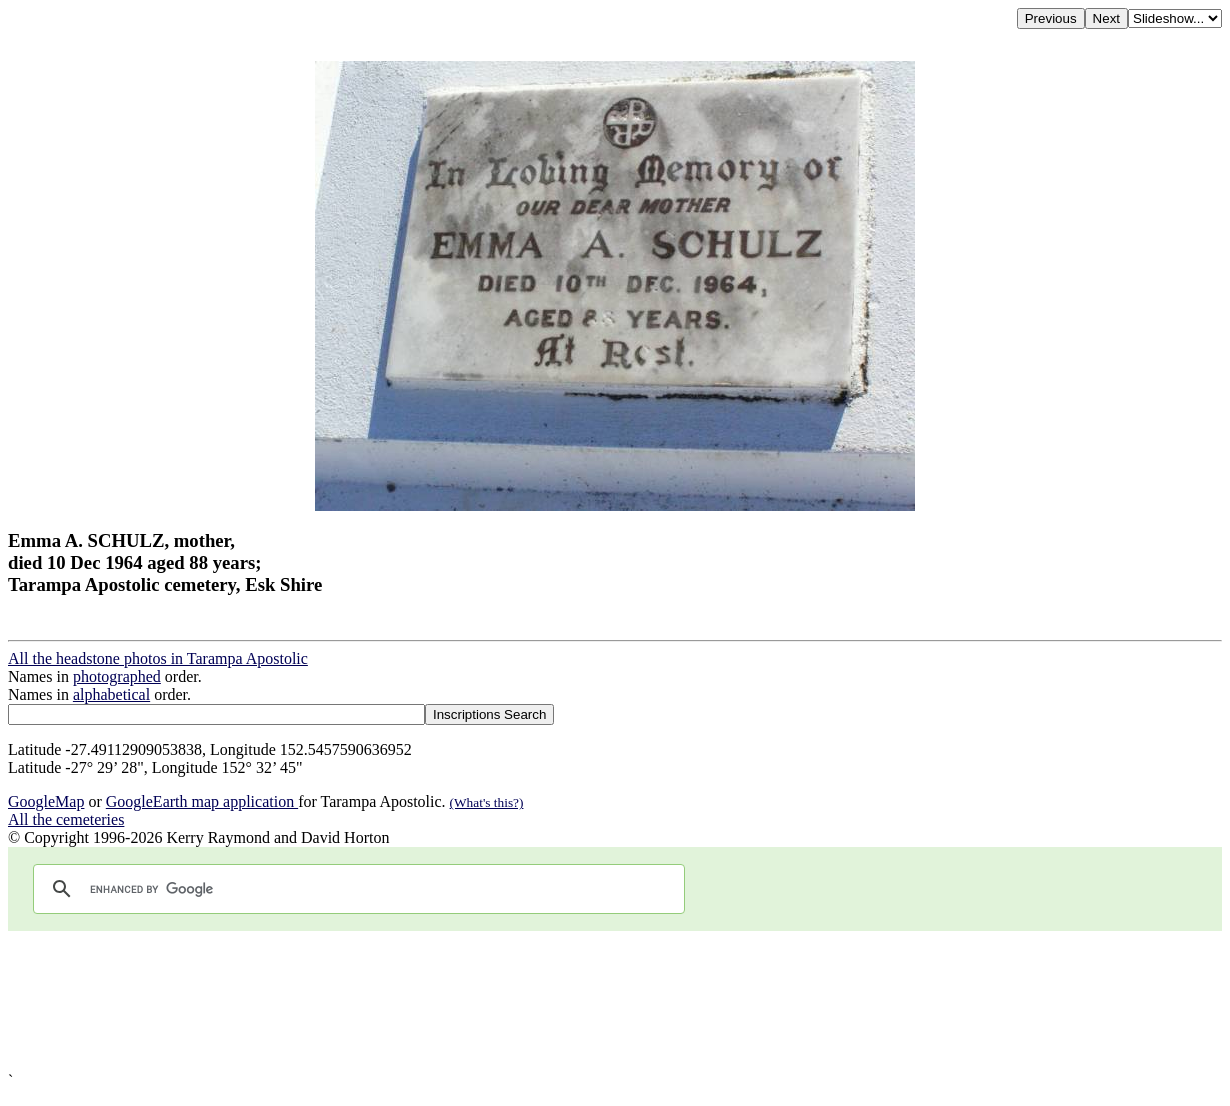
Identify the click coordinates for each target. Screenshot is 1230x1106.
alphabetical (111, 694)
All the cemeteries (66, 819)
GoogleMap (46, 801)
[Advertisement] (608, 1001)
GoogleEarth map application (202, 801)
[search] (356, 889)
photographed (117, 676)
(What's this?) (487, 802)
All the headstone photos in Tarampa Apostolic (158, 658)
